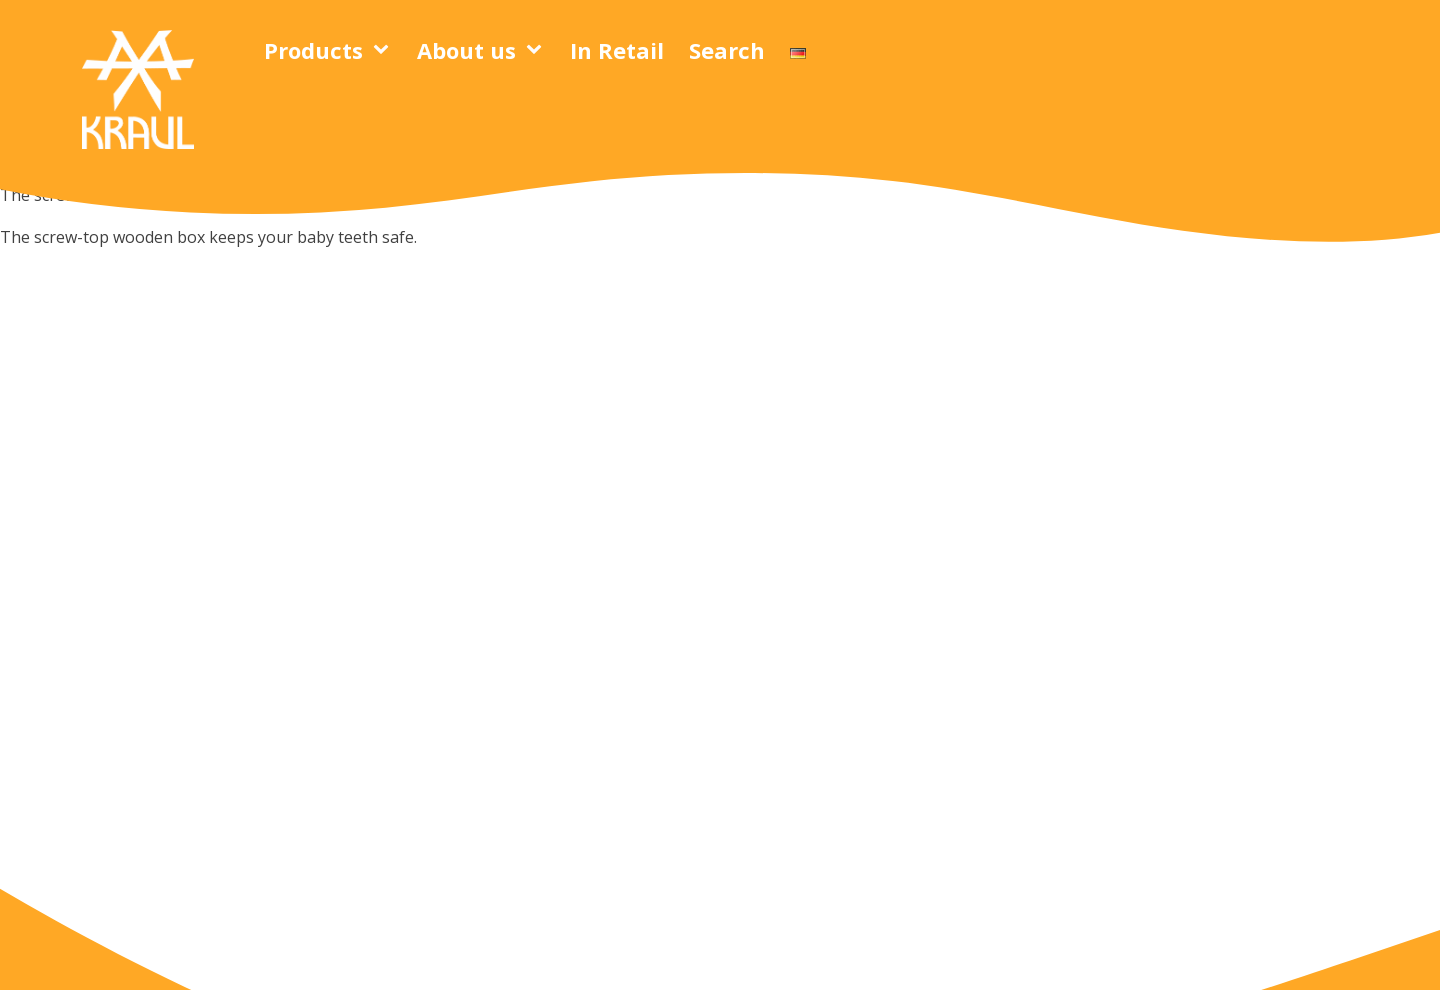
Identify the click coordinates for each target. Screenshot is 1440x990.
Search (727, 50)
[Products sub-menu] (385, 50)
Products (313, 50)
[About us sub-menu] (538, 50)
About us (466, 50)
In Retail (617, 50)
